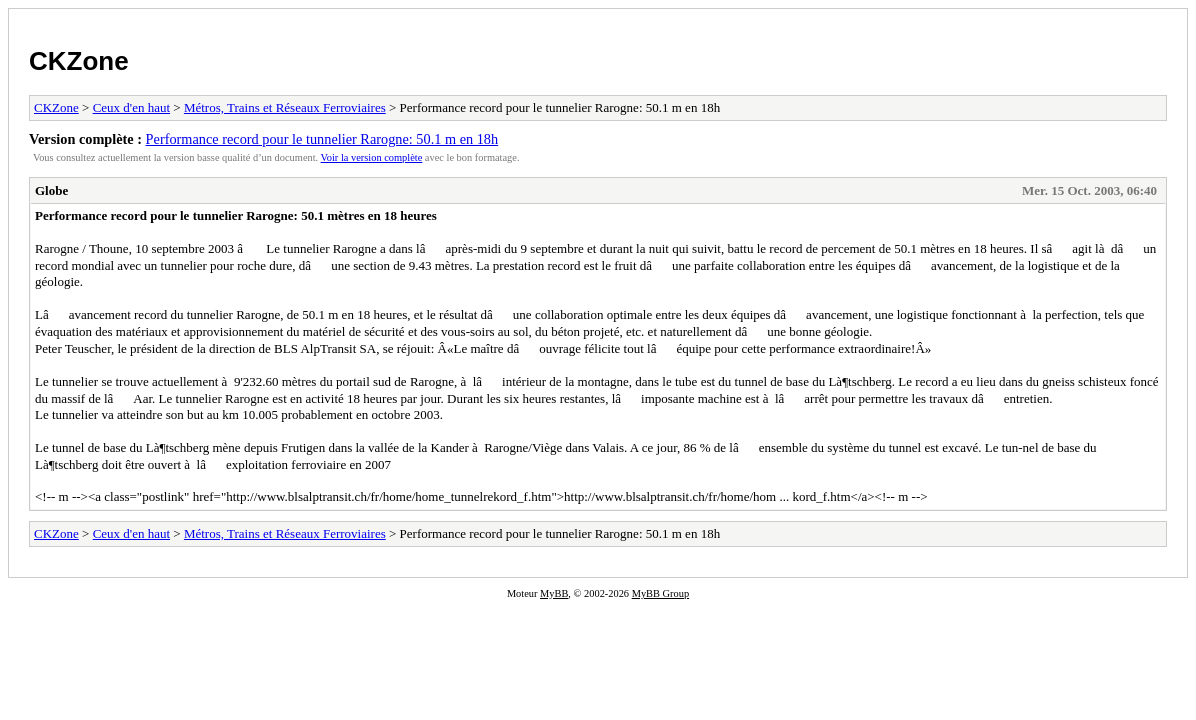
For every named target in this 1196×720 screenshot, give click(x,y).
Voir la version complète (372, 157)
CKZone (79, 61)
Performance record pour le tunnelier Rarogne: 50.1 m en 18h (322, 139)
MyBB (554, 593)
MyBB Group (660, 593)
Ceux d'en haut (131, 107)
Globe (51, 190)
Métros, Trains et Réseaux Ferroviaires (285, 107)
